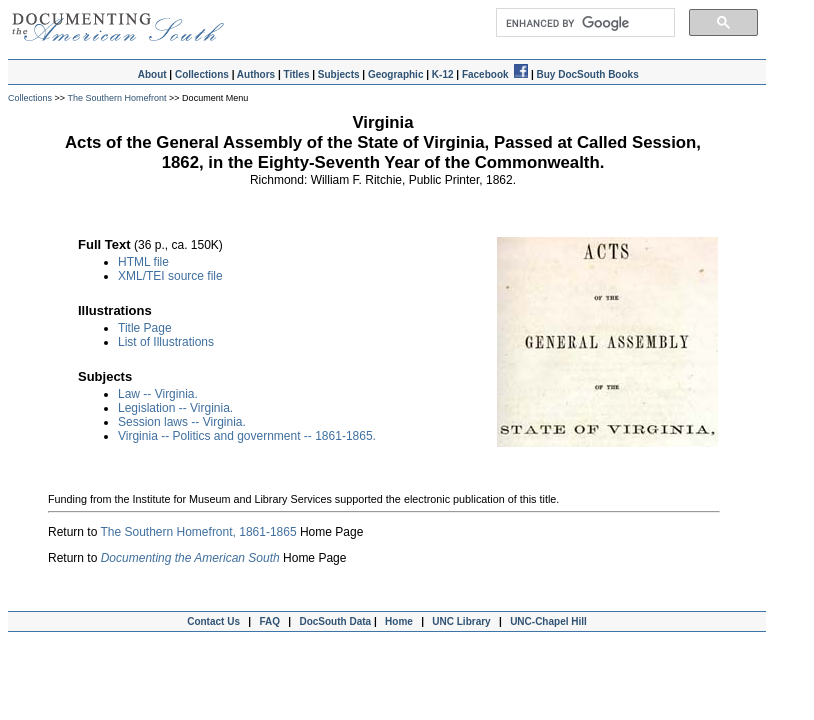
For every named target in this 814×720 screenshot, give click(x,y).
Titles (297, 74)
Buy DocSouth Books (587, 74)
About (152, 74)
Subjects (339, 74)
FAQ (269, 621)
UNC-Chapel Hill (551, 621)
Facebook (495, 74)
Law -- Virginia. (158, 394)
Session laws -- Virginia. (182, 422)
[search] (584, 23)
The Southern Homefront (117, 98)
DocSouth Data (335, 621)
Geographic (396, 74)
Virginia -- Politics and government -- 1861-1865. (247, 436)
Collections (202, 74)
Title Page (145, 328)
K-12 (443, 74)
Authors (256, 74)
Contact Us (211, 621)
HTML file (143, 262)
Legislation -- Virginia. (175, 408)
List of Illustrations (166, 342)
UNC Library (461, 621)
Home (399, 621)
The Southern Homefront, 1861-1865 (198, 532)
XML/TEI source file (170, 276)
